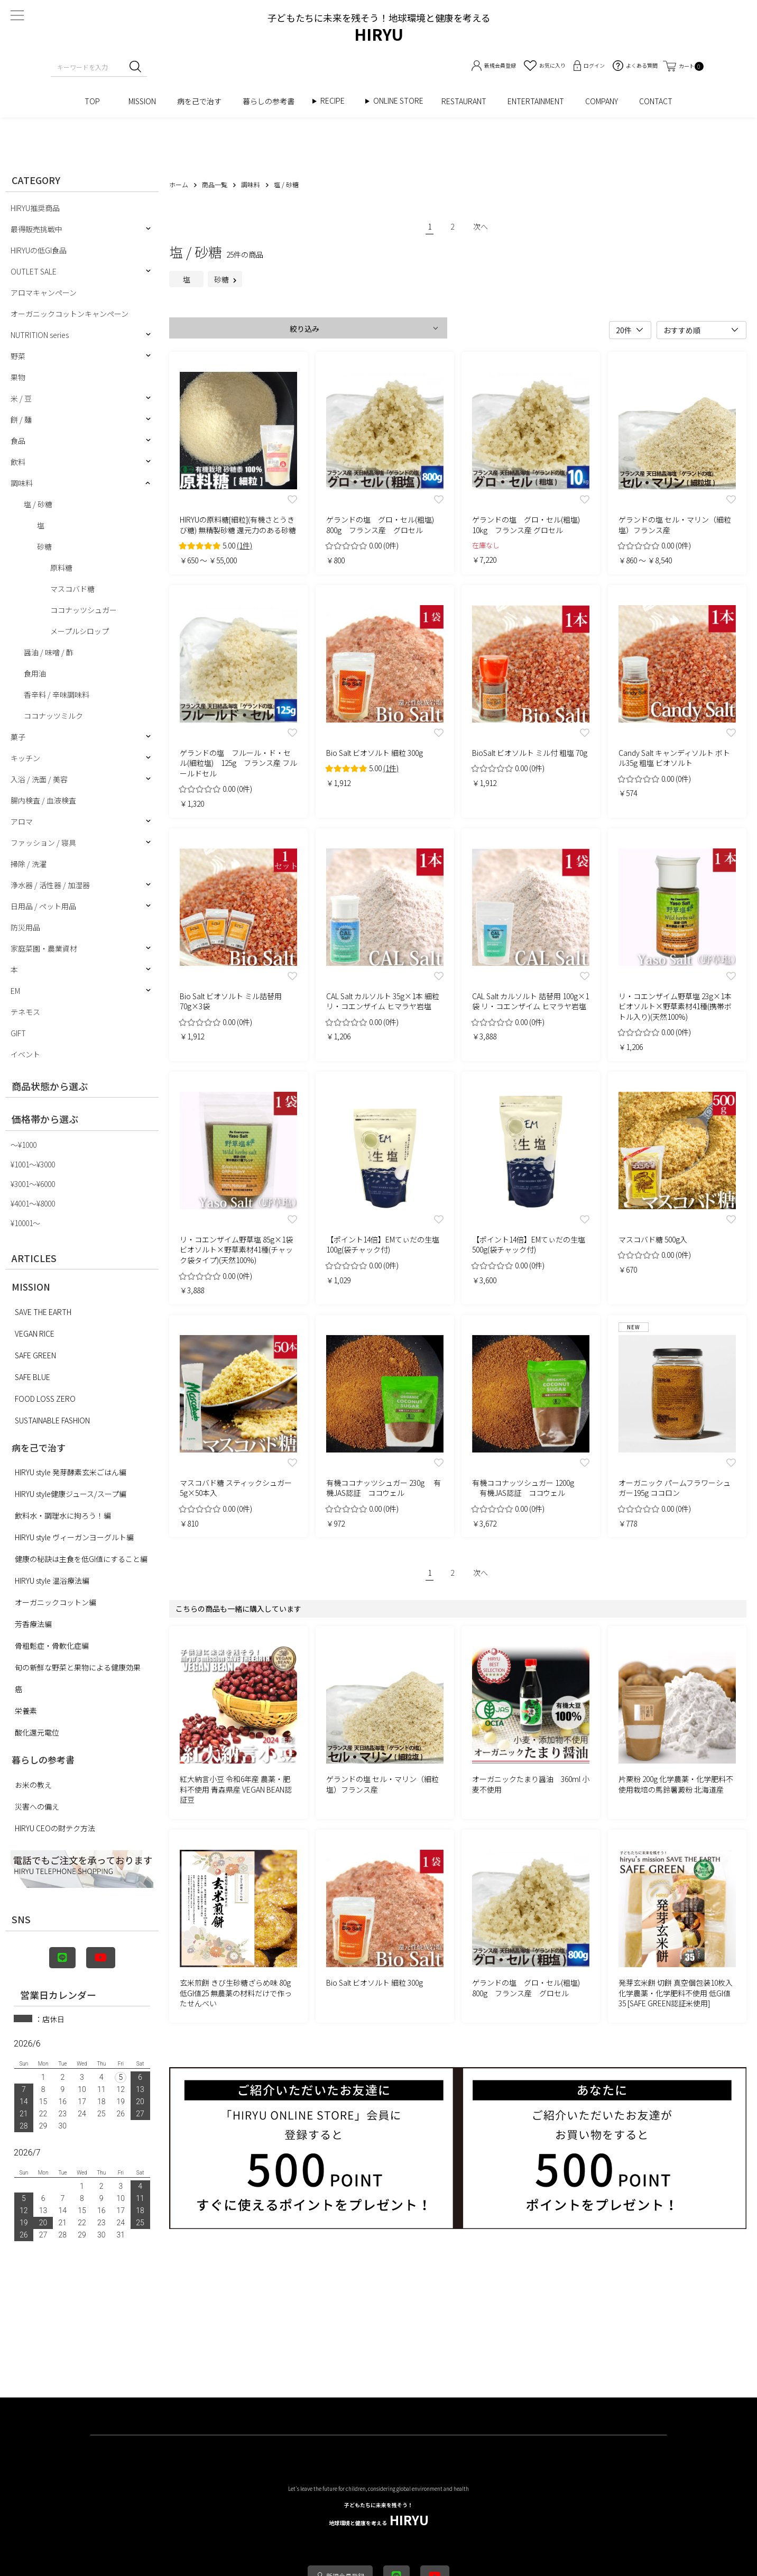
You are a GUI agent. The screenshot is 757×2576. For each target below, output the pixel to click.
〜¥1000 (23, 1144)
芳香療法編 (33, 1624)
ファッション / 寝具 (43, 842)
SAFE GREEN (35, 1355)
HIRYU (379, 2515)
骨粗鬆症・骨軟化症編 (52, 1645)
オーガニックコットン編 (55, 1602)
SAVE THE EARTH (43, 1312)
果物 (18, 377)
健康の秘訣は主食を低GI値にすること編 (81, 1559)
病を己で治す (199, 101)
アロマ (22, 821)
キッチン (25, 758)
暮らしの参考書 (272, 101)
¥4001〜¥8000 (33, 1203)
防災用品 (25, 927)
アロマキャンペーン (44, 292)
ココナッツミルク (53, 715)
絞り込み (304, 328)
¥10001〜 (25, 1223)
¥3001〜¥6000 (33, 1184)
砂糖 (44, 546)
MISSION (142, 101)
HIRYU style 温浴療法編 (52, 1580)
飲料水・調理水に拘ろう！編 (63, 1515)
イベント (25, 1054)
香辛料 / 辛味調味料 (56, 694)
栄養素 (26, 1710)
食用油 (35, 673)
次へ (480, 226)
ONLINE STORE (402, 101)
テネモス (25, 1012)
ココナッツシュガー (83, 610)
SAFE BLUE (32, 1377)
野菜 (18, 356)
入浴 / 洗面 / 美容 (39, 779)
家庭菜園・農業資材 (44, 948)
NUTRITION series (40, 335)
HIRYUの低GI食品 (39, 250)
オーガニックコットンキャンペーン (69, 313)
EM (15, 990)
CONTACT (655, 101)
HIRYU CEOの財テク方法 (55, 1828)
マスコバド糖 (72, 588)
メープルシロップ (79, 631)
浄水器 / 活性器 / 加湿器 (50, 885)
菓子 (18, 737)
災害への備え (37, 1806)
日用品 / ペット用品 (43, 906)
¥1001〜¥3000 (33, 1164)
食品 (18, 440)
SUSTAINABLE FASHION (52, 1420)
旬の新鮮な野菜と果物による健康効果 (78, 1667)
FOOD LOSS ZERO (45, 1398)
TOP (96, 101)
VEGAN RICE (34, 1333)
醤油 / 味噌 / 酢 (48, 652)
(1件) (244, 545)
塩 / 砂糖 (38, 504)
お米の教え (33, 1784)
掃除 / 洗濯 (29, 863)
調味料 (22, 483)
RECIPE (336, 101)
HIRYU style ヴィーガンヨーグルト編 (74, 1537)
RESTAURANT (463, 101)
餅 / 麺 (21, 419)
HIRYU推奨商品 (35, 208)
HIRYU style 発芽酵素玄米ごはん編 (70, 1472)
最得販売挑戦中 (36, 229)
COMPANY (601, 101)
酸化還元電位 (37, 1732)
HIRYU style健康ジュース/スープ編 (70, 1493)
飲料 (18, 461)
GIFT (18, 1033)
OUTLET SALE (34, 271)
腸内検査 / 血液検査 (43, 800)
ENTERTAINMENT (535, 101)
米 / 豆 (21, 398)
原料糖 (61, 567)
